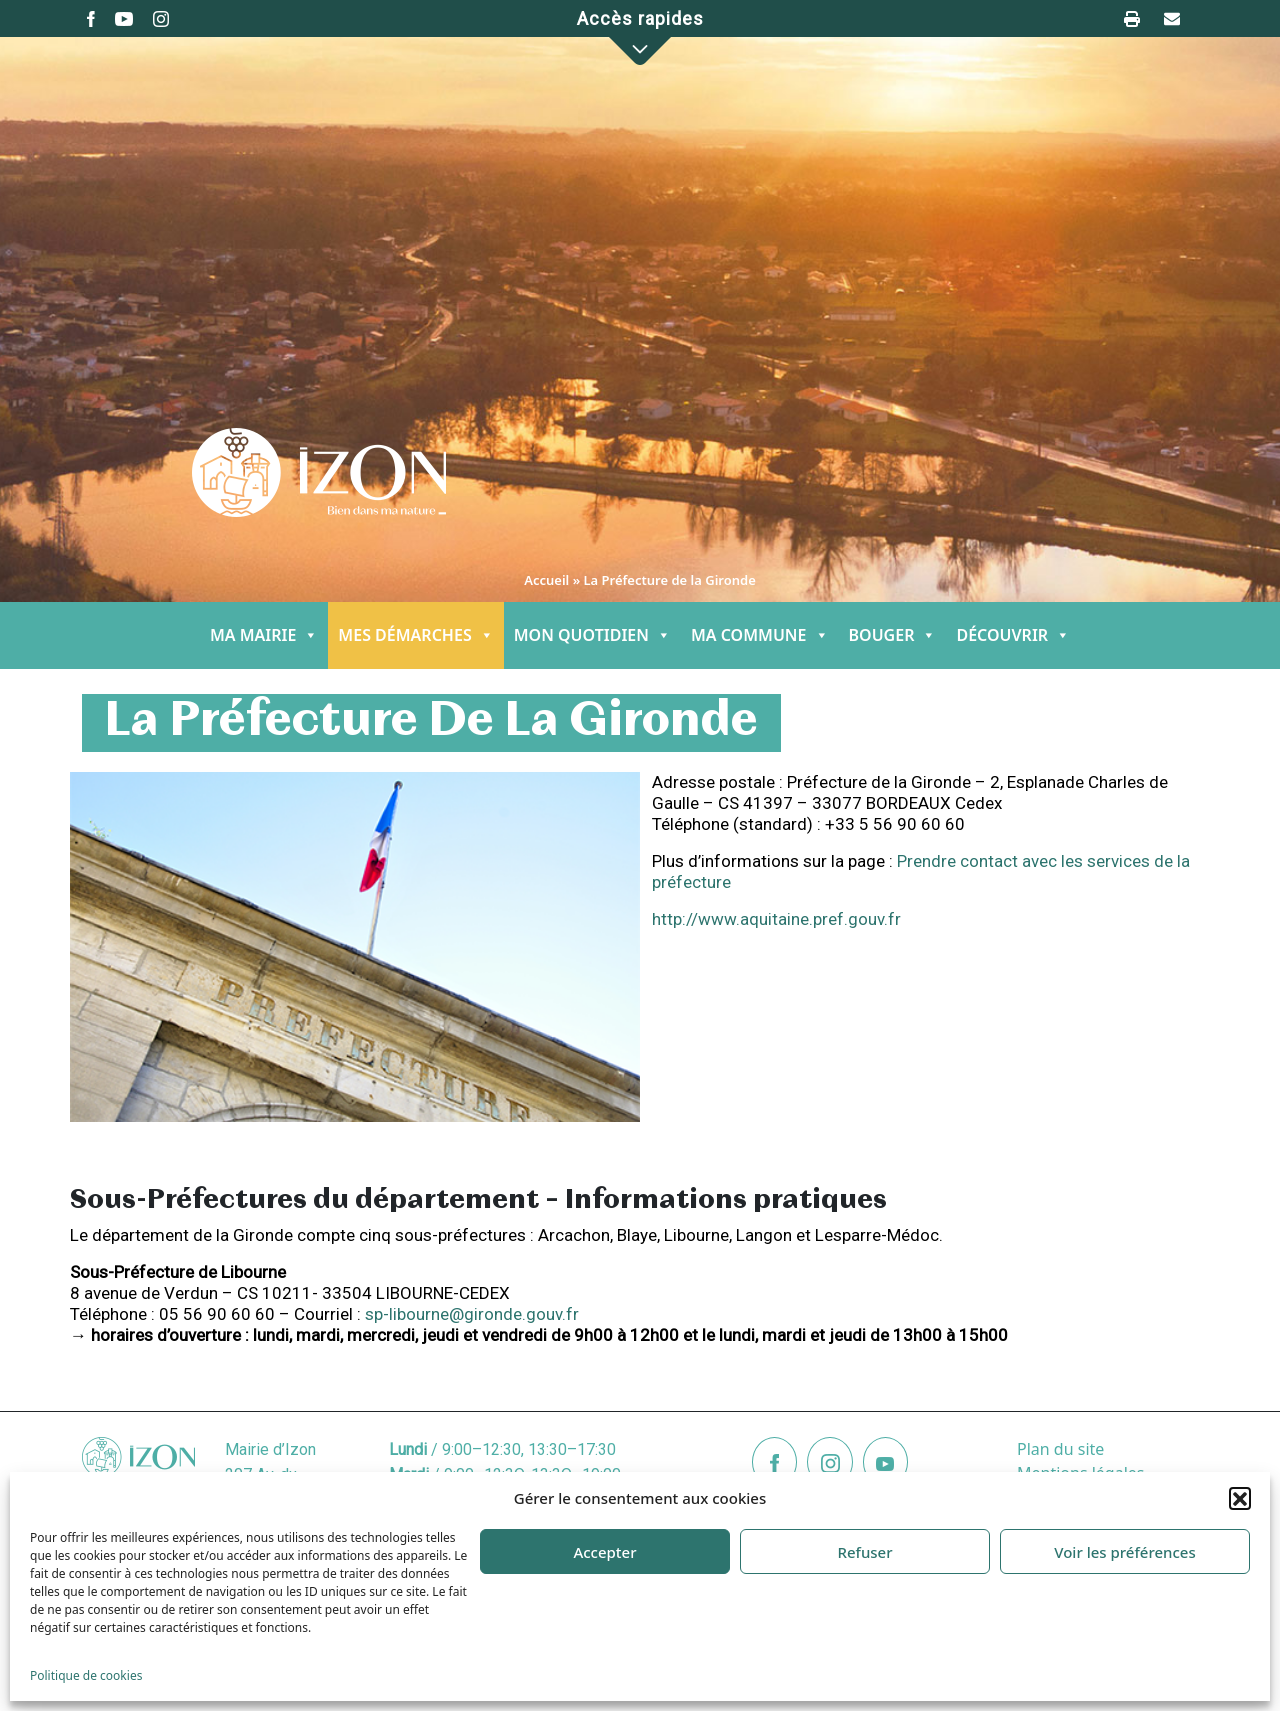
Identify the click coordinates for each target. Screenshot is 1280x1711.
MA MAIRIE (264, 635)
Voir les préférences (1124, 1552)
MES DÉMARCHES (415, 635)
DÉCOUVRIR (1013, 635)
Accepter (604, 1552)
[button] (1240, 1498)
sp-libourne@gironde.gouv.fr (472, 1314)
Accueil (546, 580)
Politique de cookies (86, 1675)
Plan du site (1060, 1449)
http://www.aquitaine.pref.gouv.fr (776, 919)
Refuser (864, 1552)
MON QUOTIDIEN (592, 635)
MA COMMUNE (760, 635)
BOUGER (893, 635)
